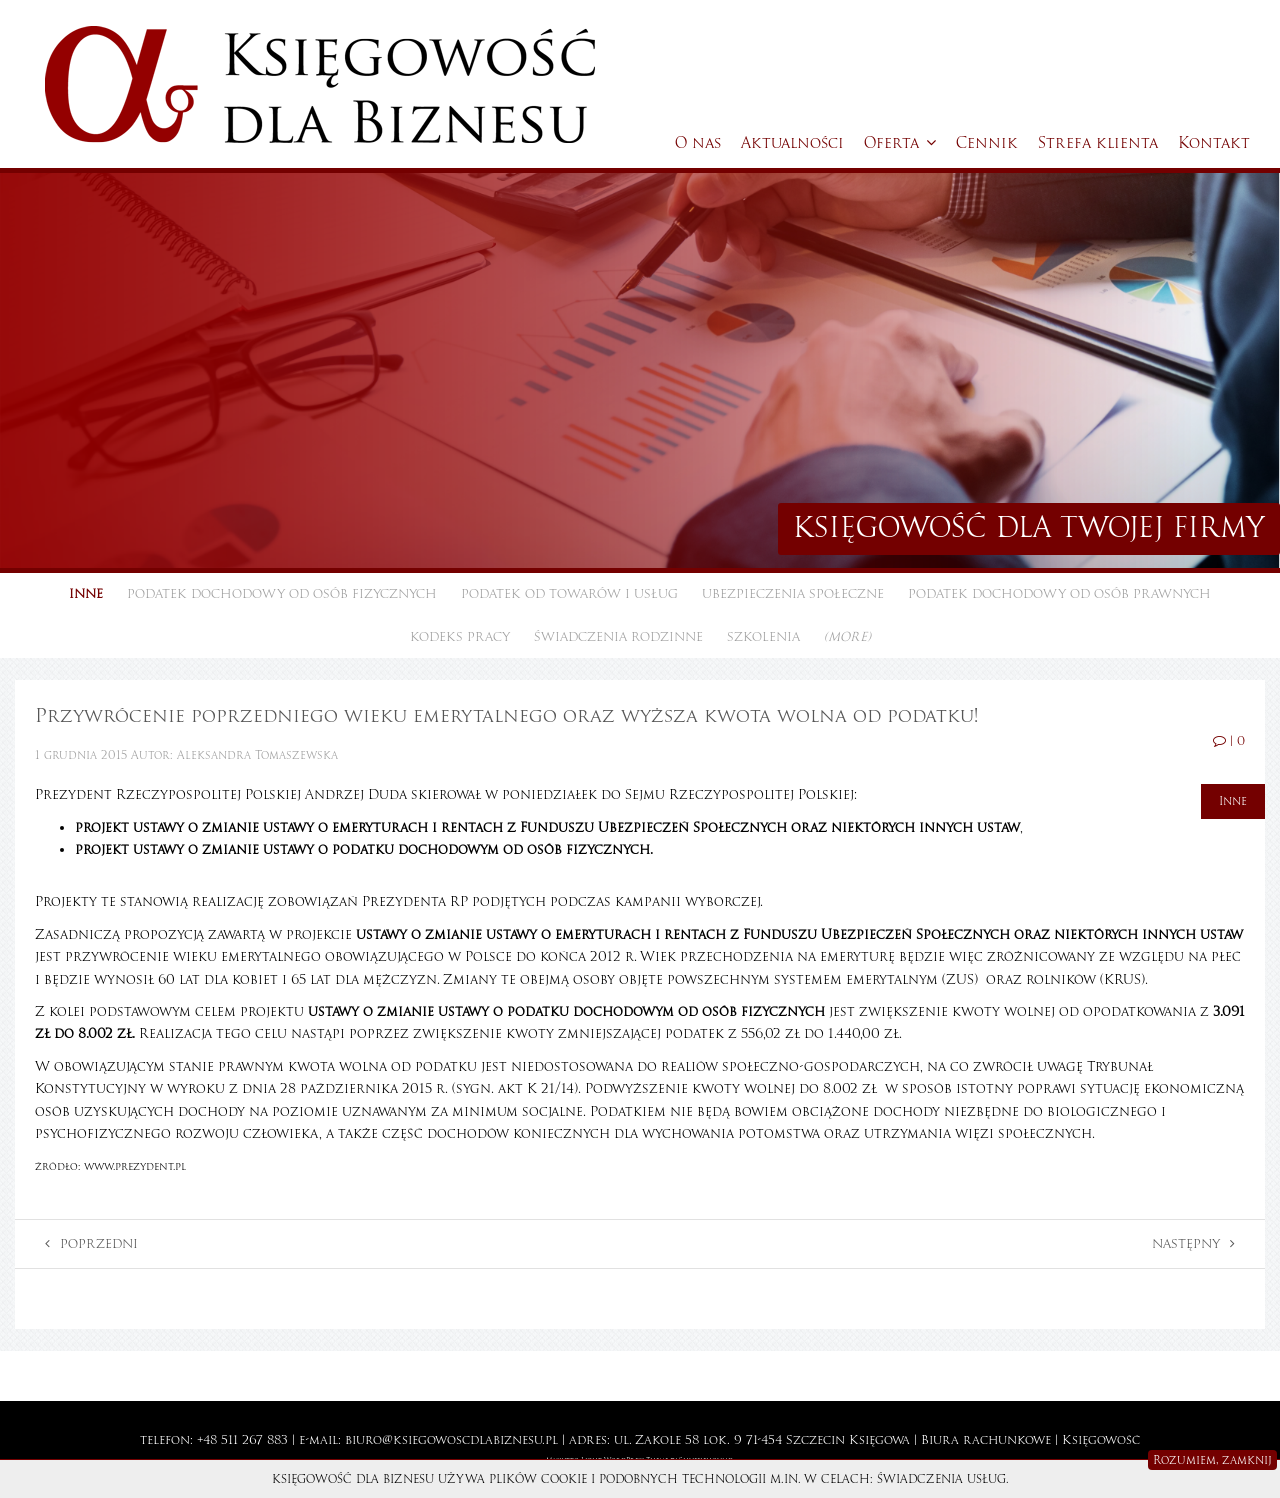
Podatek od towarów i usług (569, 594)
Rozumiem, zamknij (1212, 1460)
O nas (698, 143)
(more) (847, 637)
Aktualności (792, 143)
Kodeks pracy (460, 637)
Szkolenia (763, 637)
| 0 (1229, 741)
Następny (1193, 1244)
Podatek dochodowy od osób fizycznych (282, 594)
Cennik (987, 143)
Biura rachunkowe (986, 1440)
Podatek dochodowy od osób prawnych (1059, 594)
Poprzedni (91, 1244)
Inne (86, 594)
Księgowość (1101, 1440)
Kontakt (1214, 143)
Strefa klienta (1098, 143)
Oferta (900, 143)
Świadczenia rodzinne (618, 637)
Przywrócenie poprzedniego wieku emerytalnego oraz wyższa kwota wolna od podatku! (506, 715)
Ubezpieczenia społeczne (793, 594)
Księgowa (879, 1440)
